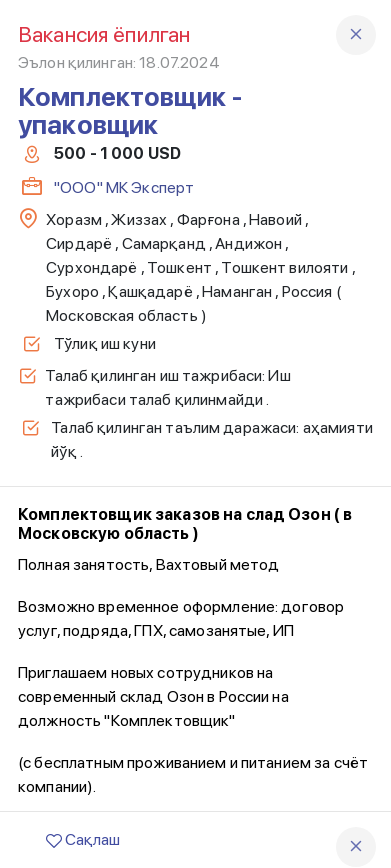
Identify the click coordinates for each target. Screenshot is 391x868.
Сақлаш (83, 839)
